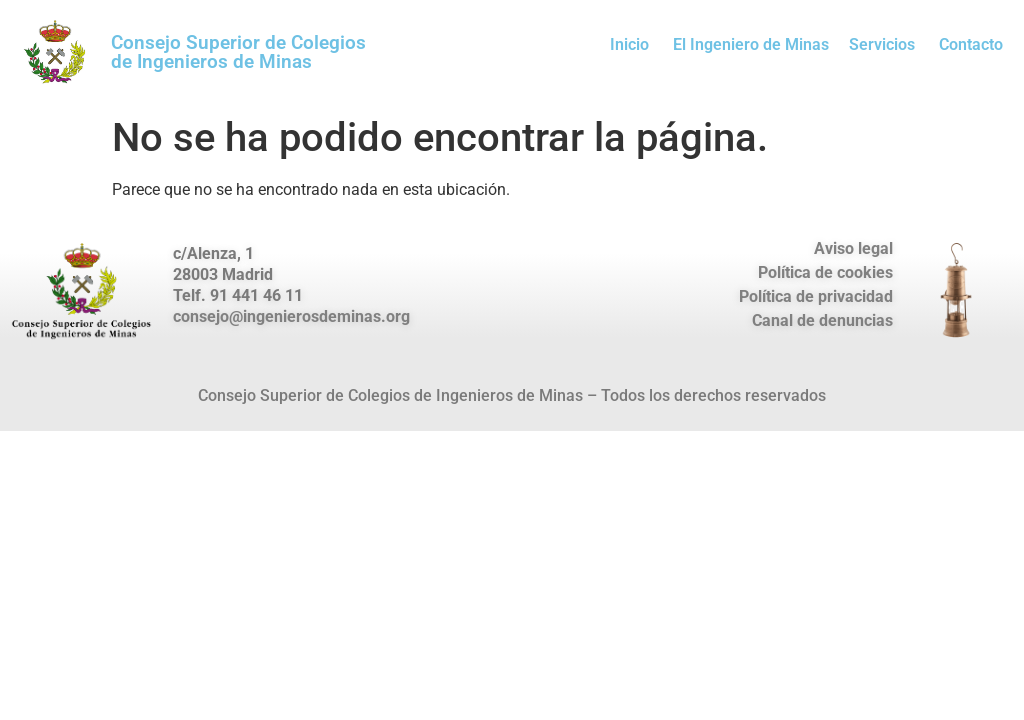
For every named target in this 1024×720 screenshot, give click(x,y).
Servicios (882, 44)
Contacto (971, 44)
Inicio (629, 44)
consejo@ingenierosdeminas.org (291, 316)
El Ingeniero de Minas (751, 44)
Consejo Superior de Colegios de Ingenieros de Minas (238, 52)
